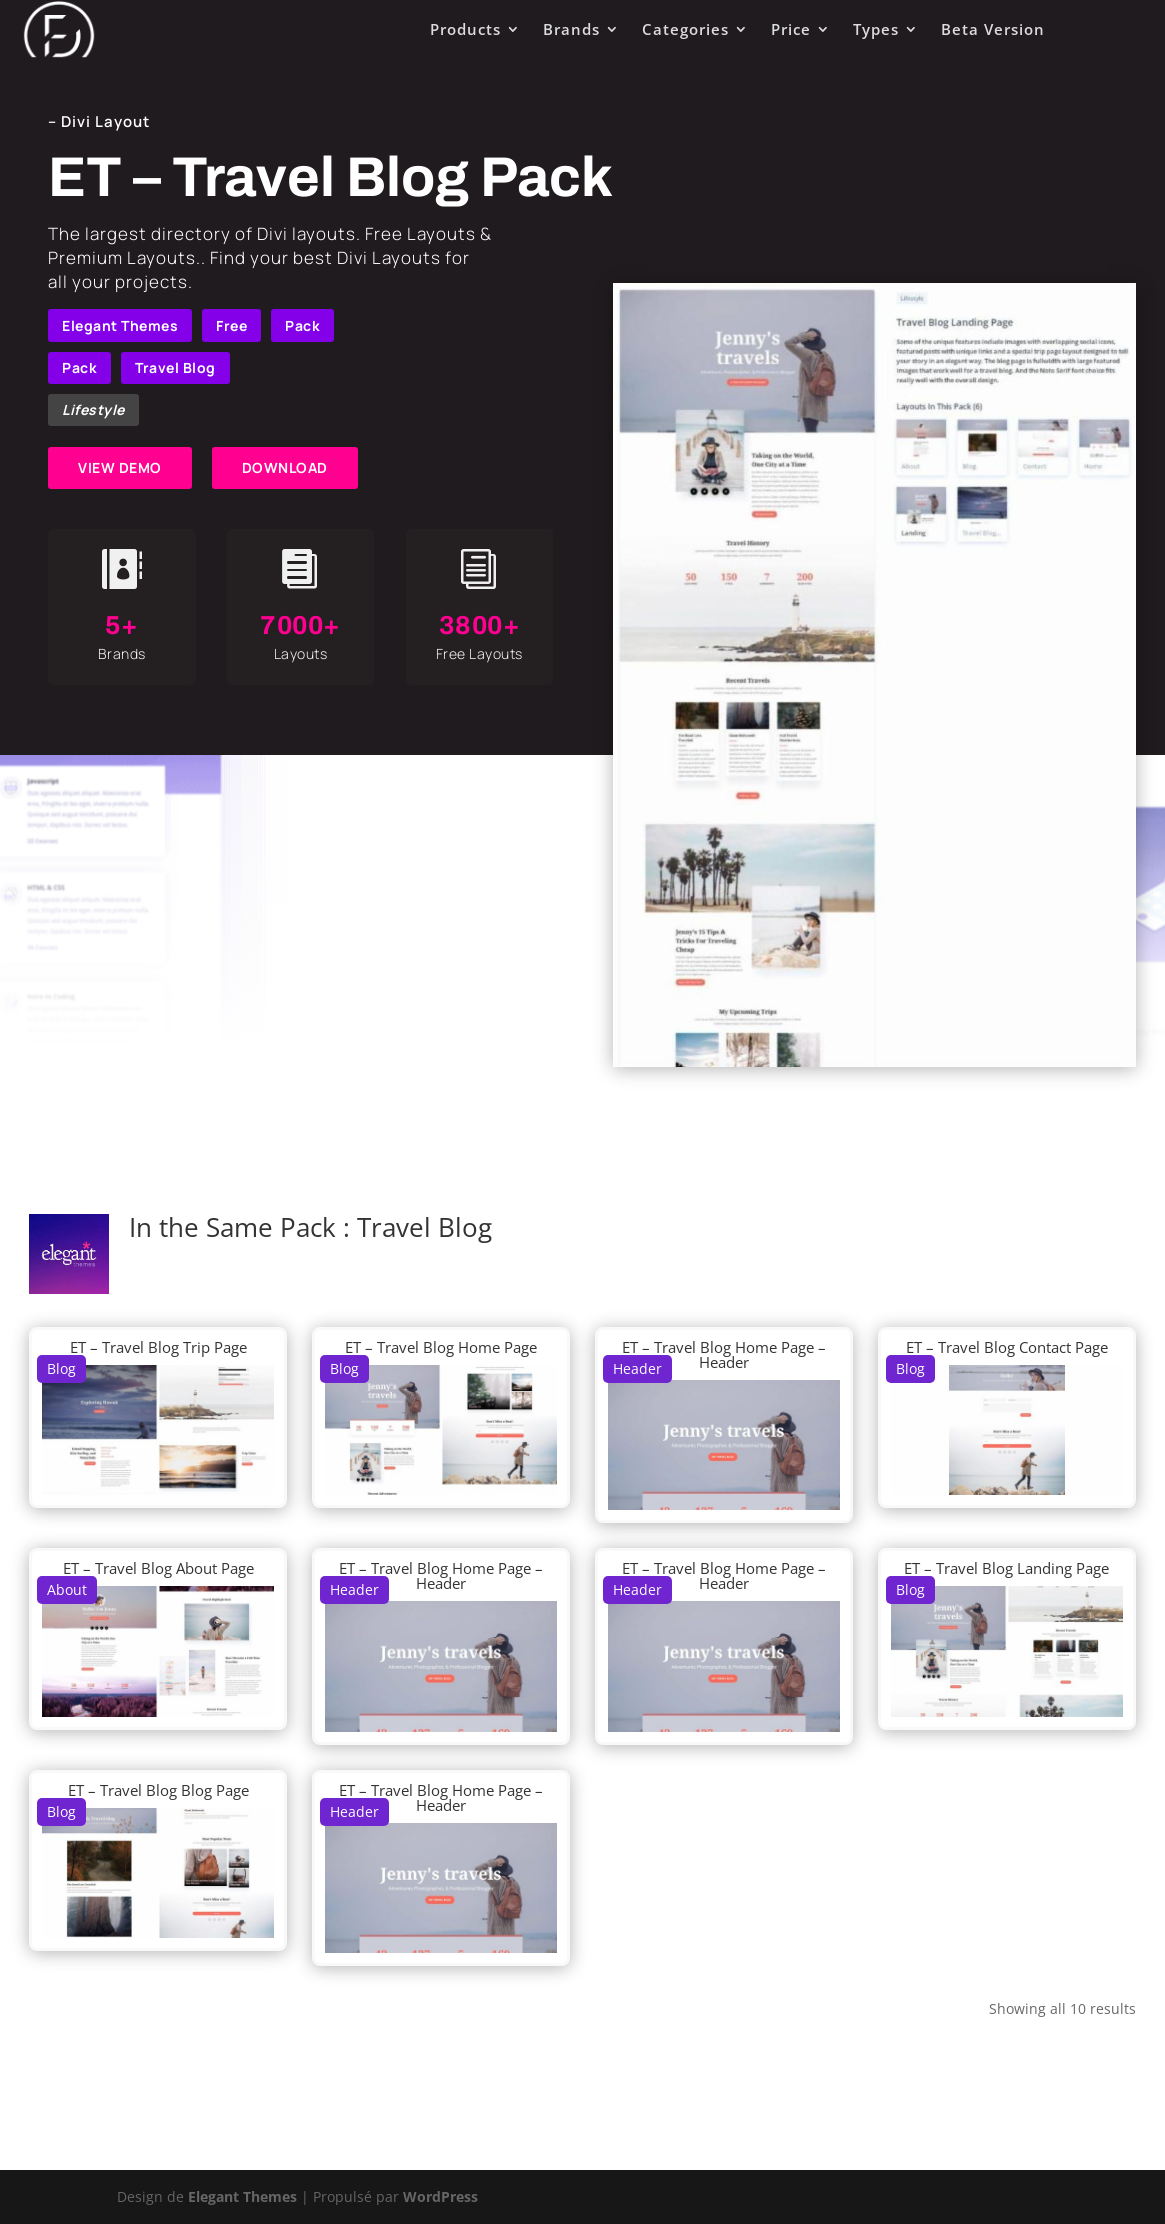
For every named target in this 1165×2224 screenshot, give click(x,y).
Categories (685, 29)
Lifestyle (93, 409)
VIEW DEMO (120, 467)
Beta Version (993, 29)
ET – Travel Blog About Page (158, 1568)
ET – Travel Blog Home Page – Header (724, 1354)
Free (231, 325)
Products (465, 29)
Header (637, 1368)
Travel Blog (175, 367)
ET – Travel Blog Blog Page (158, 1790)
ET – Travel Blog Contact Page (1007, 1347)
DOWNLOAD (285, 467)
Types (876, 29)
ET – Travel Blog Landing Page (1006, 1568)
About (67, 1589)
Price (791, 29)
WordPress (440, 2196)
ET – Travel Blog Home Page (441, 1347)
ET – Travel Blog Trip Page (158, 1347)
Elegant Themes (120, 325)
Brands (571, 29)
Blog (61, 1368)
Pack (302, 325)
